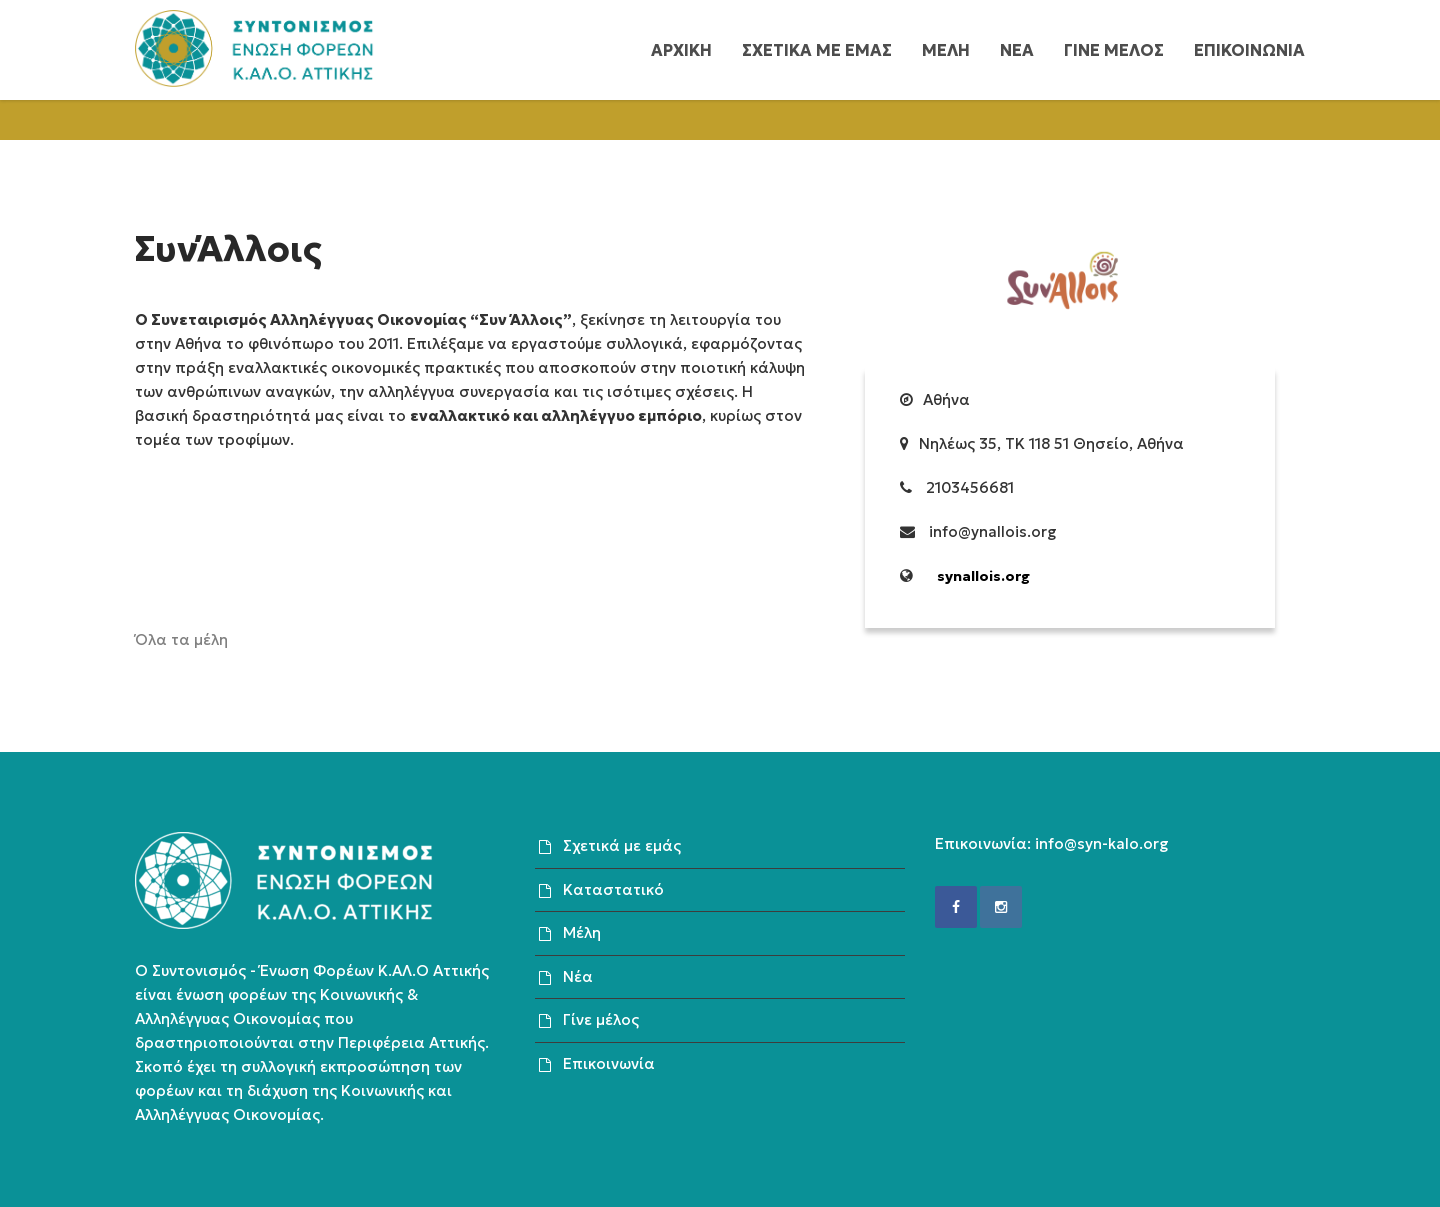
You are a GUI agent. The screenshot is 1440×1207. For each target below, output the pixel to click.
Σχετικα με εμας (817, 50)
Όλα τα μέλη (181, 639)
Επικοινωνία (609, 1063)
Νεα (1017, 50)
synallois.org (983, 576)
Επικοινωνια (1249, 50)
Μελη (946, 50)
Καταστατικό (613, 889)
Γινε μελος (1114, 50)
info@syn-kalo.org (1102, 843)
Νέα (578, 976)
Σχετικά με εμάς (622, 845)
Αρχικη (681, 50)
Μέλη (582, 932)
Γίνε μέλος (601, 1019)
